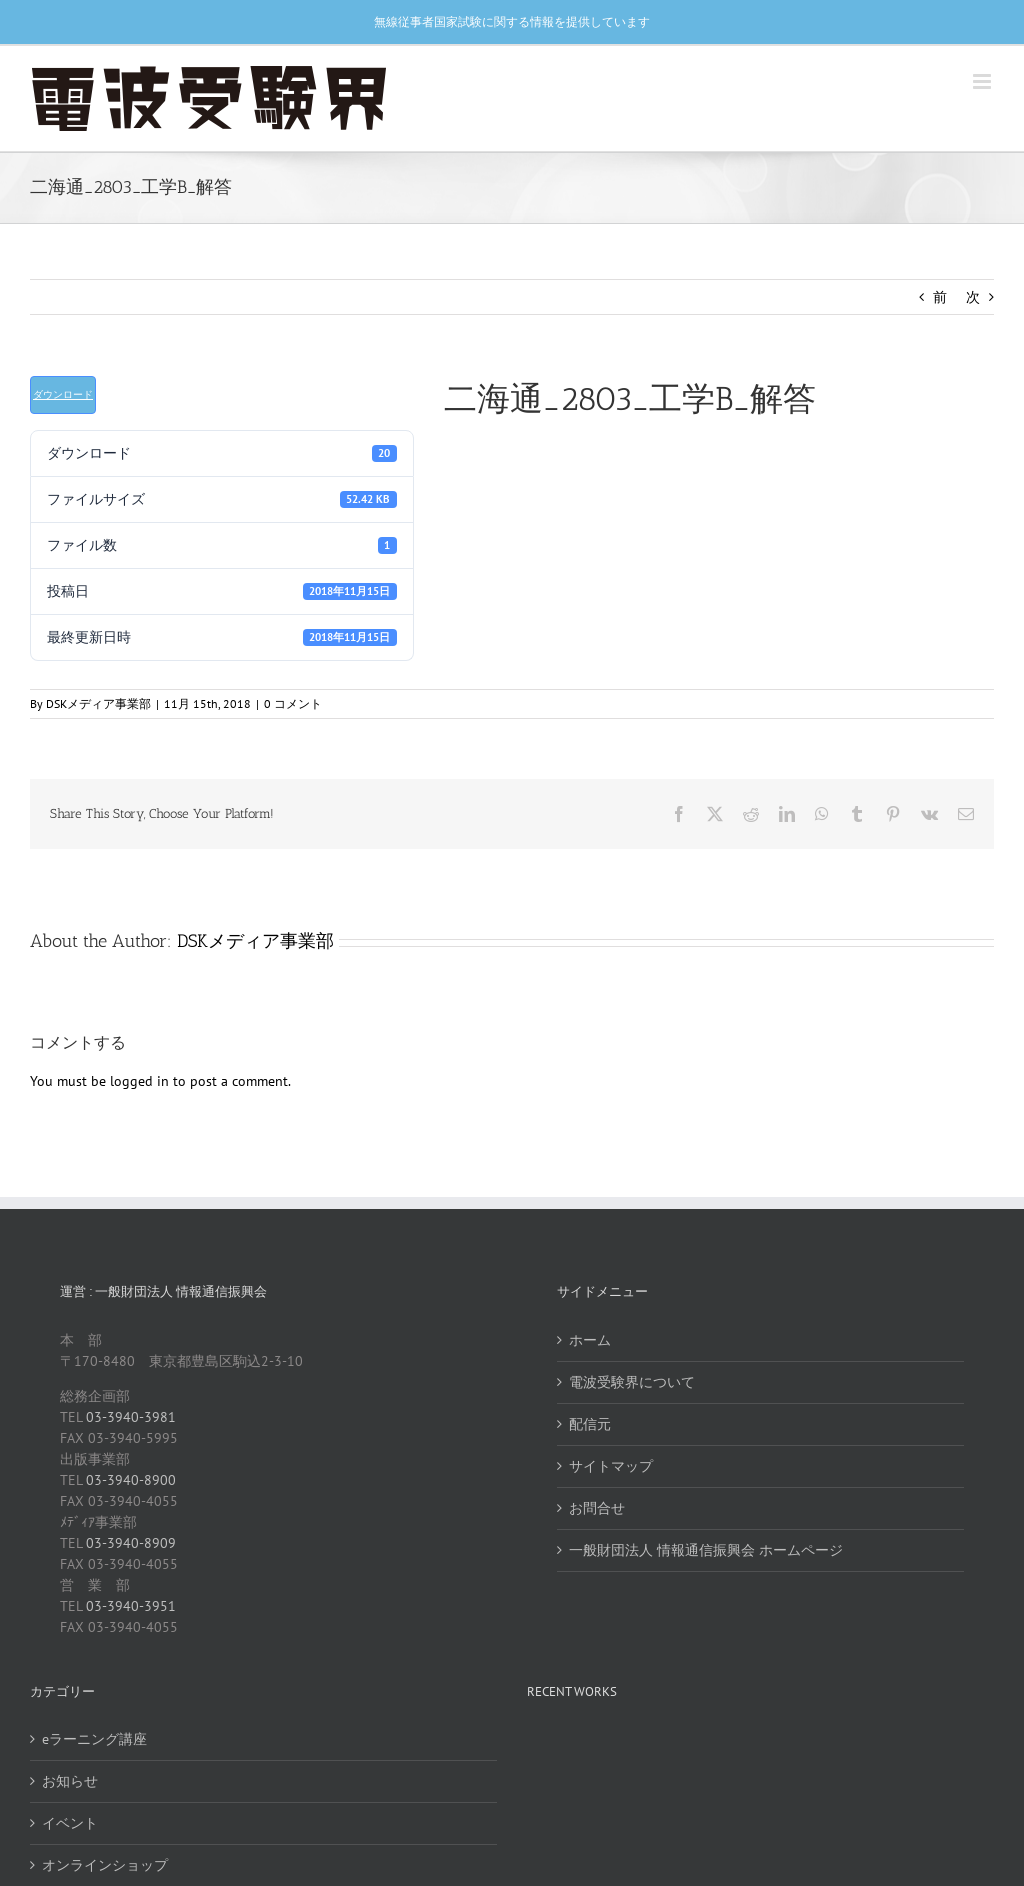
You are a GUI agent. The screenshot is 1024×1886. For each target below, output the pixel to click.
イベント (70, 1823)
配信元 (590, 1424)
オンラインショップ (105, 1865)
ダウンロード (63, 394)
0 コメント (293, 703)
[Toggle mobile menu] (983, 81)
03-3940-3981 (131, 1417)
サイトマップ (611, 1466)
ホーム (590, 1340)
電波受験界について (632, 1382)
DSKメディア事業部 (98, 703)
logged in (139, 1081)
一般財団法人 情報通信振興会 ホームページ (706, 1550)
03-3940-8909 (131, 1543)
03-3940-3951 (131, 1606)
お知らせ (70, 1781)
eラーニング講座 (94, 1739)
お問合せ (597, 1508)
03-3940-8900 (131, 1480)
